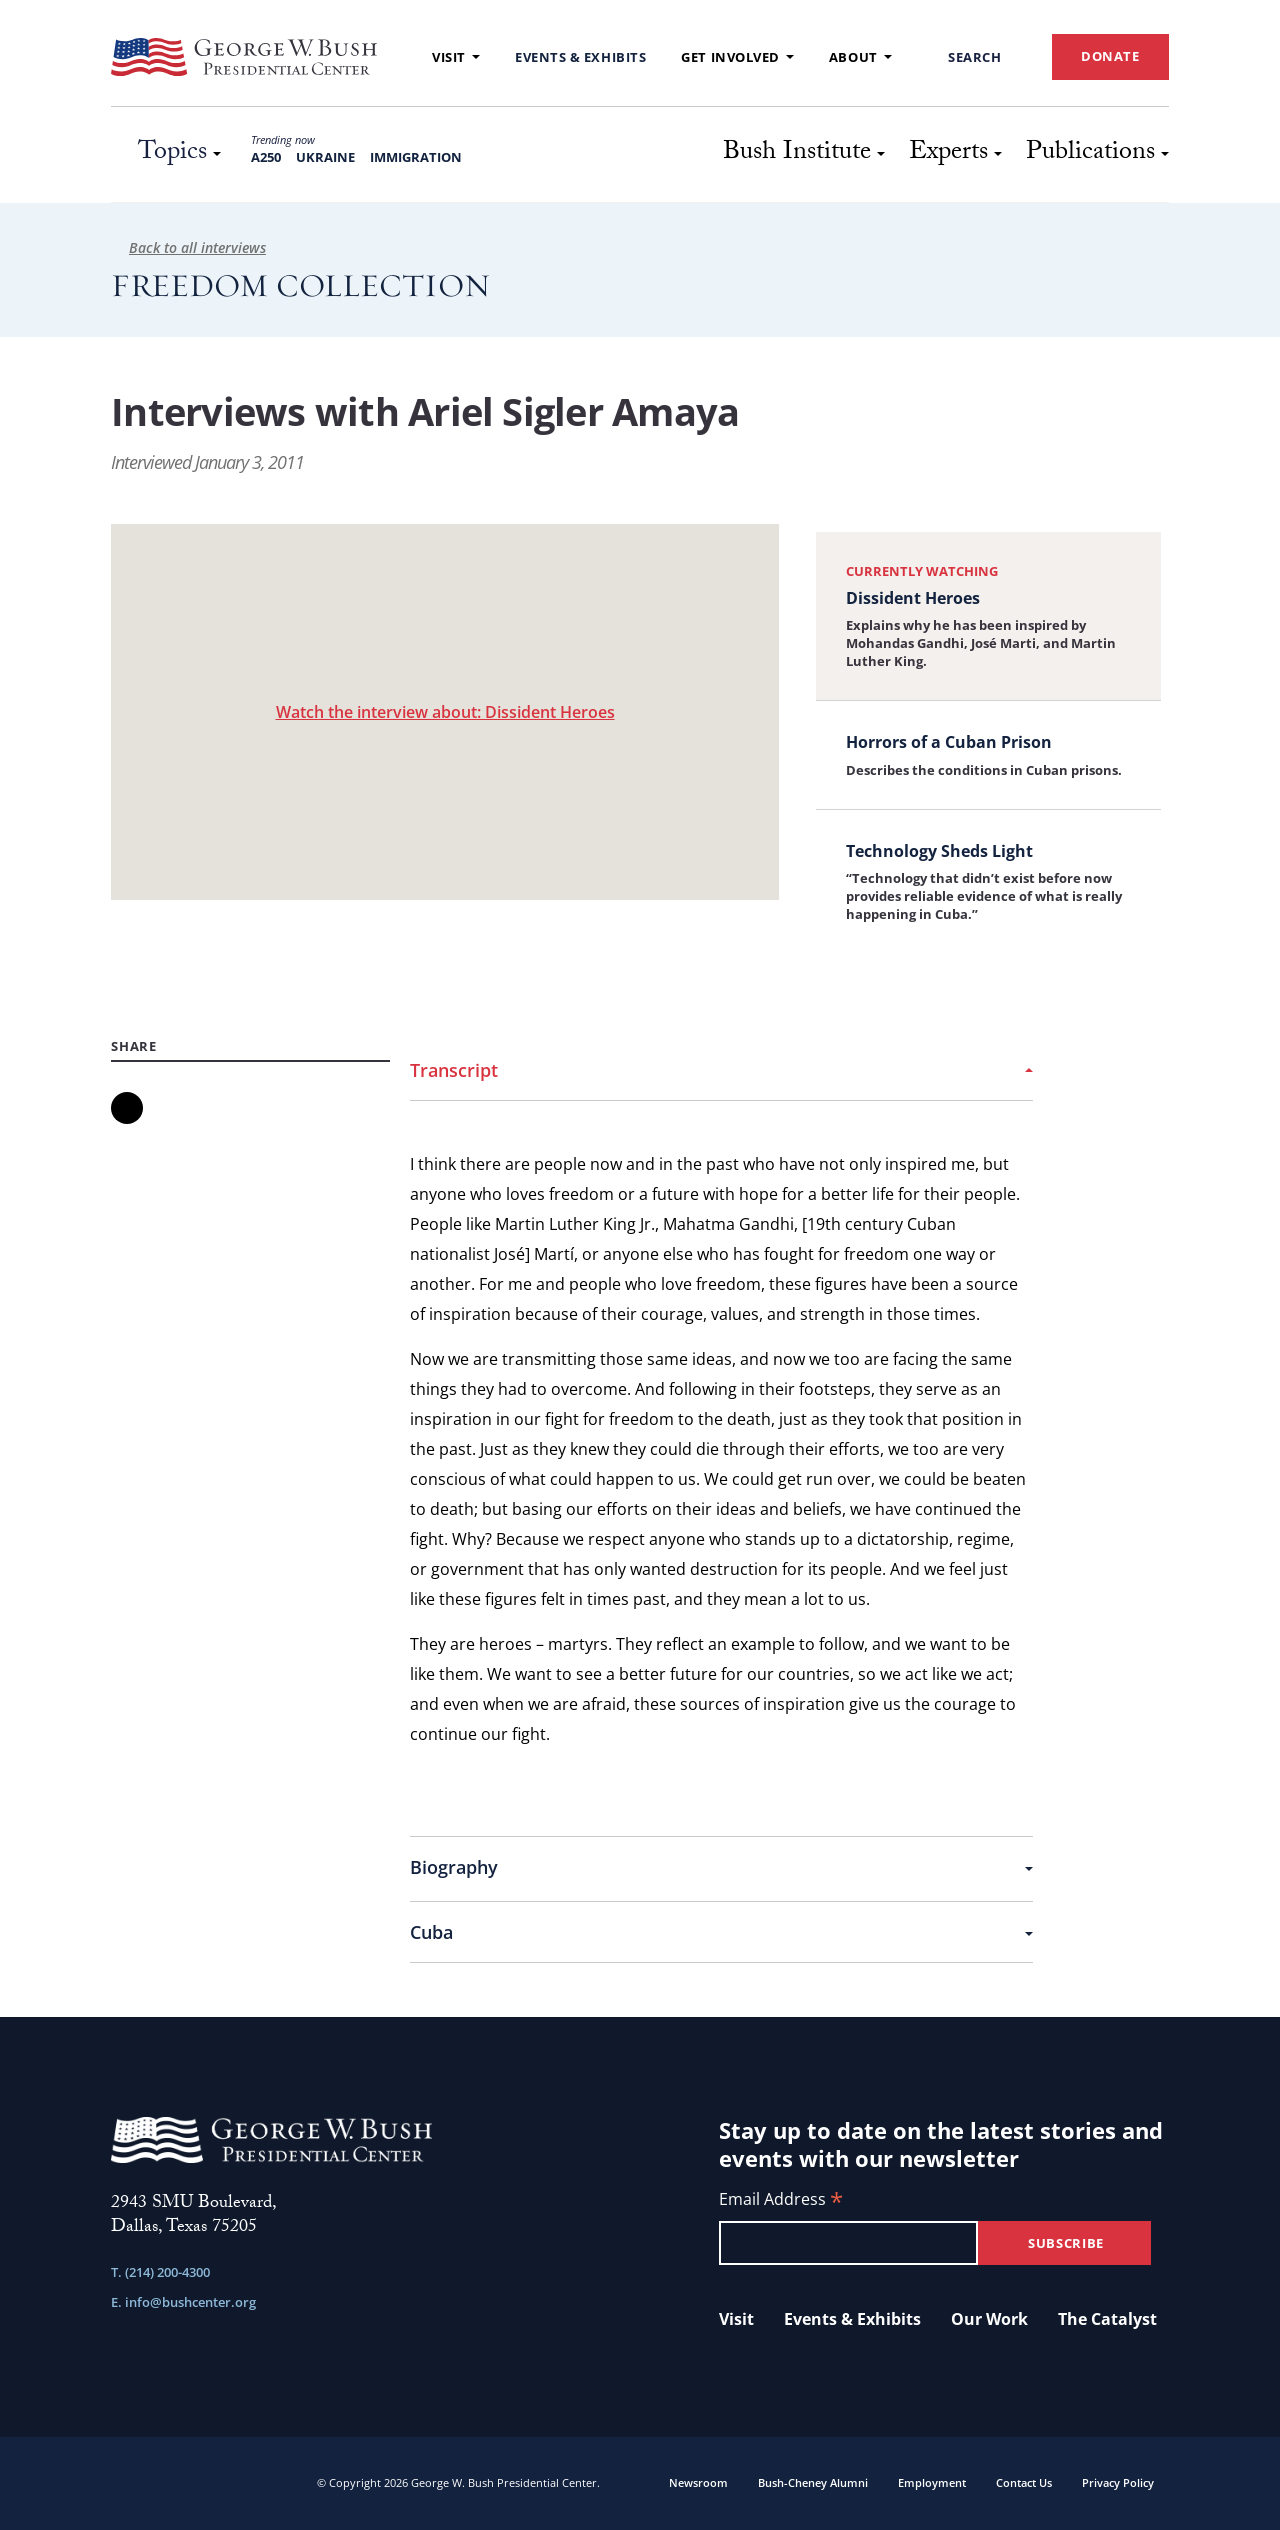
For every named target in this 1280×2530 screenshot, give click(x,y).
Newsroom (698, 2482)
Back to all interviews (188, 247)
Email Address (781, 2200)
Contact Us (1024, 2482)
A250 (266, 157)
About (860, 57)
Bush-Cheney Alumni (813, 2482)
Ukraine (325, 157)
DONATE (1110, 56)
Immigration (416, 157)
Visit (456, 57)
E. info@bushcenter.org (183, 2302)
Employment (932, 2482)
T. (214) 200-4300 (160, 2272)
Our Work (989, 2319)
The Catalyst (1107, 2319)
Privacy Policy (1118, 2482)
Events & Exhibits (580, 57)
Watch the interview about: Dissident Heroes (445, 712)
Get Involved (737, 57)
